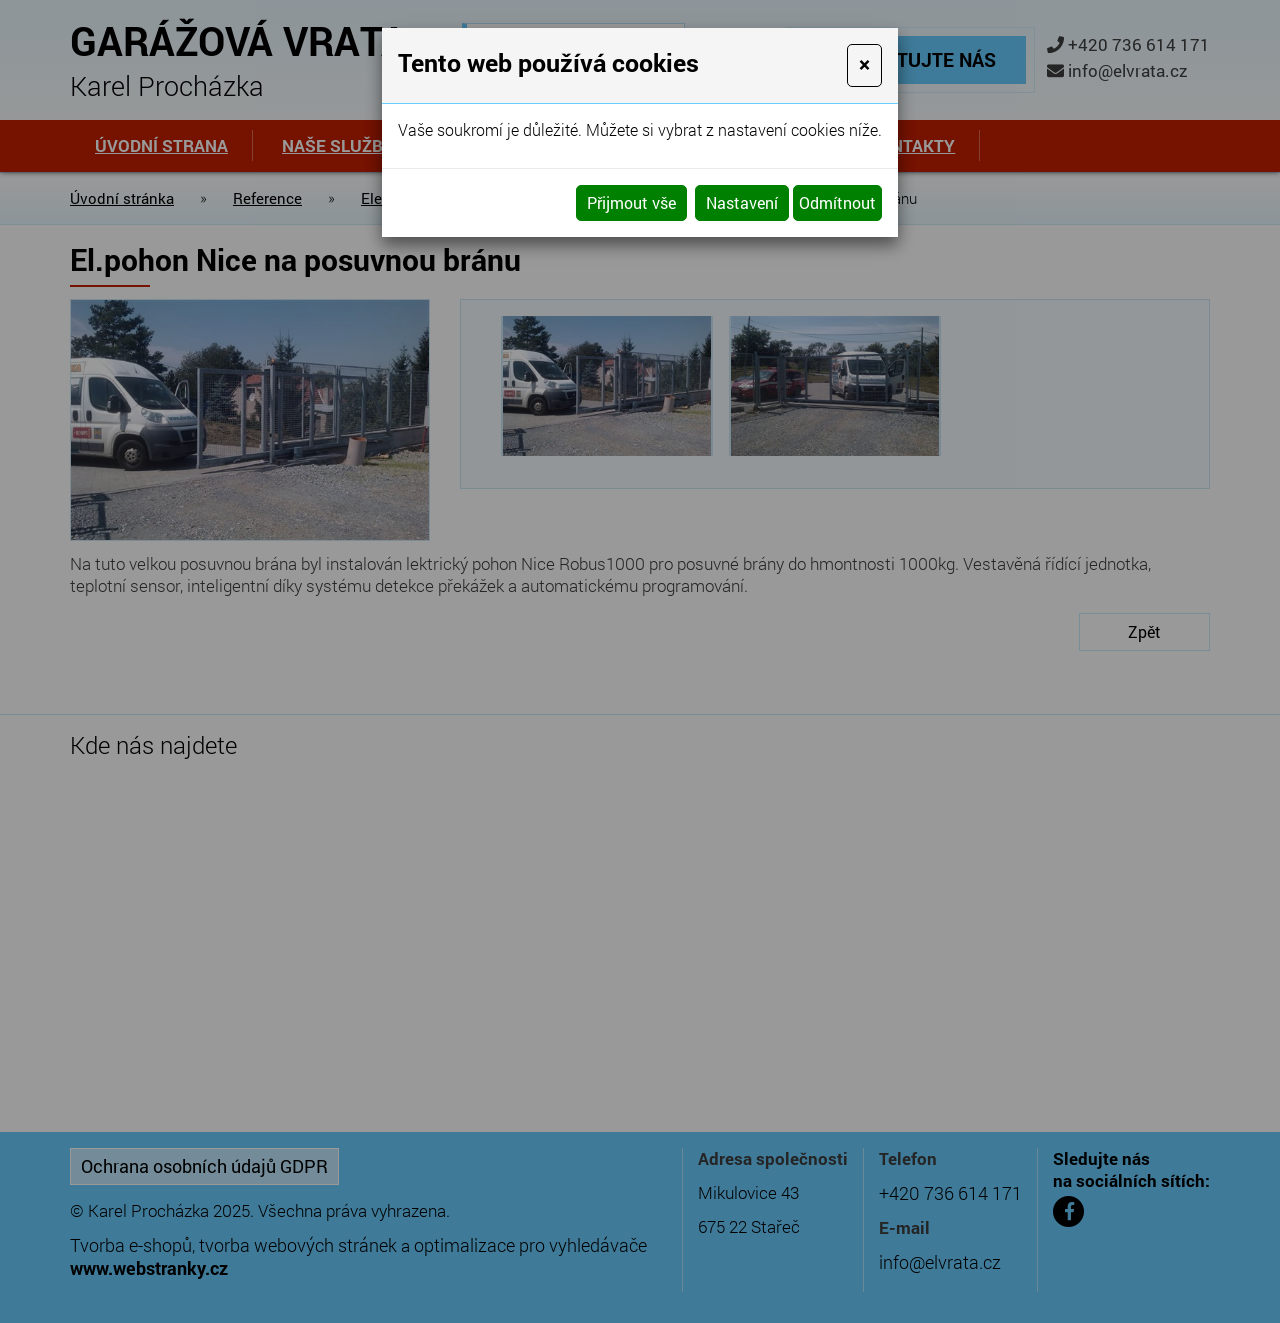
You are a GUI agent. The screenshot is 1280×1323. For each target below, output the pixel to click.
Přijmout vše (631, 202)
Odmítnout (837, 202)
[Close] (864, 65)
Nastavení (742, 202)
